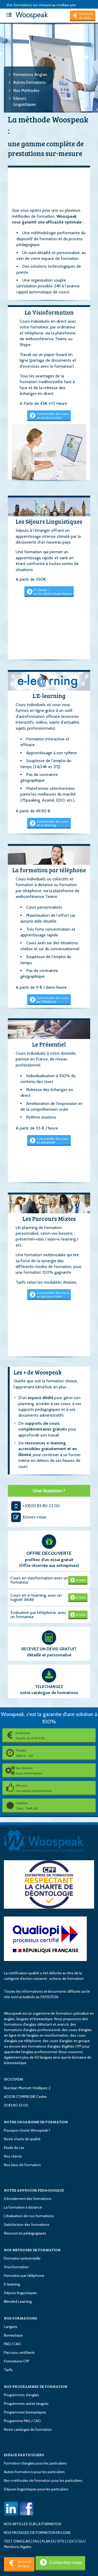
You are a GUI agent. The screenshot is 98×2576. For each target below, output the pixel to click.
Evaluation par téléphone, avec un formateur (38, 1614)
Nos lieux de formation (22, 2165)
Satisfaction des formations (26, 2224)
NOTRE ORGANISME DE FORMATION (36, 2121)
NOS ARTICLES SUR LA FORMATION (32, 2524)
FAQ (36, 2541)
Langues (10, 2326)
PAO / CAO (12, 2344)
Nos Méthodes (26, 90)
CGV (70, 2541)
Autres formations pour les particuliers (34, 2471)
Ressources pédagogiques (25, 2233)
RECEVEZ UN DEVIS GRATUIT (49, 1648)
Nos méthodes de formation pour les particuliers (43, 2480)
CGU (80, 2541)
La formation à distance (23, 2207)
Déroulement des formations (27, 2198)
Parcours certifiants (19, 2352)
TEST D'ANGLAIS (17, 2541)
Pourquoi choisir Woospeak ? (27, 2130)
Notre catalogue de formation (28, 2429)
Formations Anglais (30, 74)
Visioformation (16, 2267)
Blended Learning (18, 2301)
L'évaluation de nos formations (29, 2216)
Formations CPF (17, 2361)
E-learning (12, 2284)
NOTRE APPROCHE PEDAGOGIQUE (34, 2190)
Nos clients (13, 2156)
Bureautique (13, 2335)
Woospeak (26, 14)
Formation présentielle (22, 2258)
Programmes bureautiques (25, 2412)
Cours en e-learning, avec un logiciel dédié (36, 1597)
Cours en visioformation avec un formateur (39, 1580)
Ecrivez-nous (28, 1517)
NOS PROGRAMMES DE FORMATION (35, 2386)
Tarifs (8, 2369)
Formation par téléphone (24, 2275)
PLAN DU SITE (53, 2541)
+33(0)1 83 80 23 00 (35, 1505)
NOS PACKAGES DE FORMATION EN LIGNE (37, 2532)
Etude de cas (14, 2147)
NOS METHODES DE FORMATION (32, 2249)
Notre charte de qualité (22, 2139)
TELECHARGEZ (49, 1686)
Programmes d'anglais (21, 2395)
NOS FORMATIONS (20, 2318)
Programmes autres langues (26, 2403)
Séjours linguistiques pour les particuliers (36, 2489)
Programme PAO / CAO (22, 2420)
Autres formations (29, 82)
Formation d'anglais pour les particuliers (35, 2463)
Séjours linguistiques (20, 2292)
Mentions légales (17, 2546)
